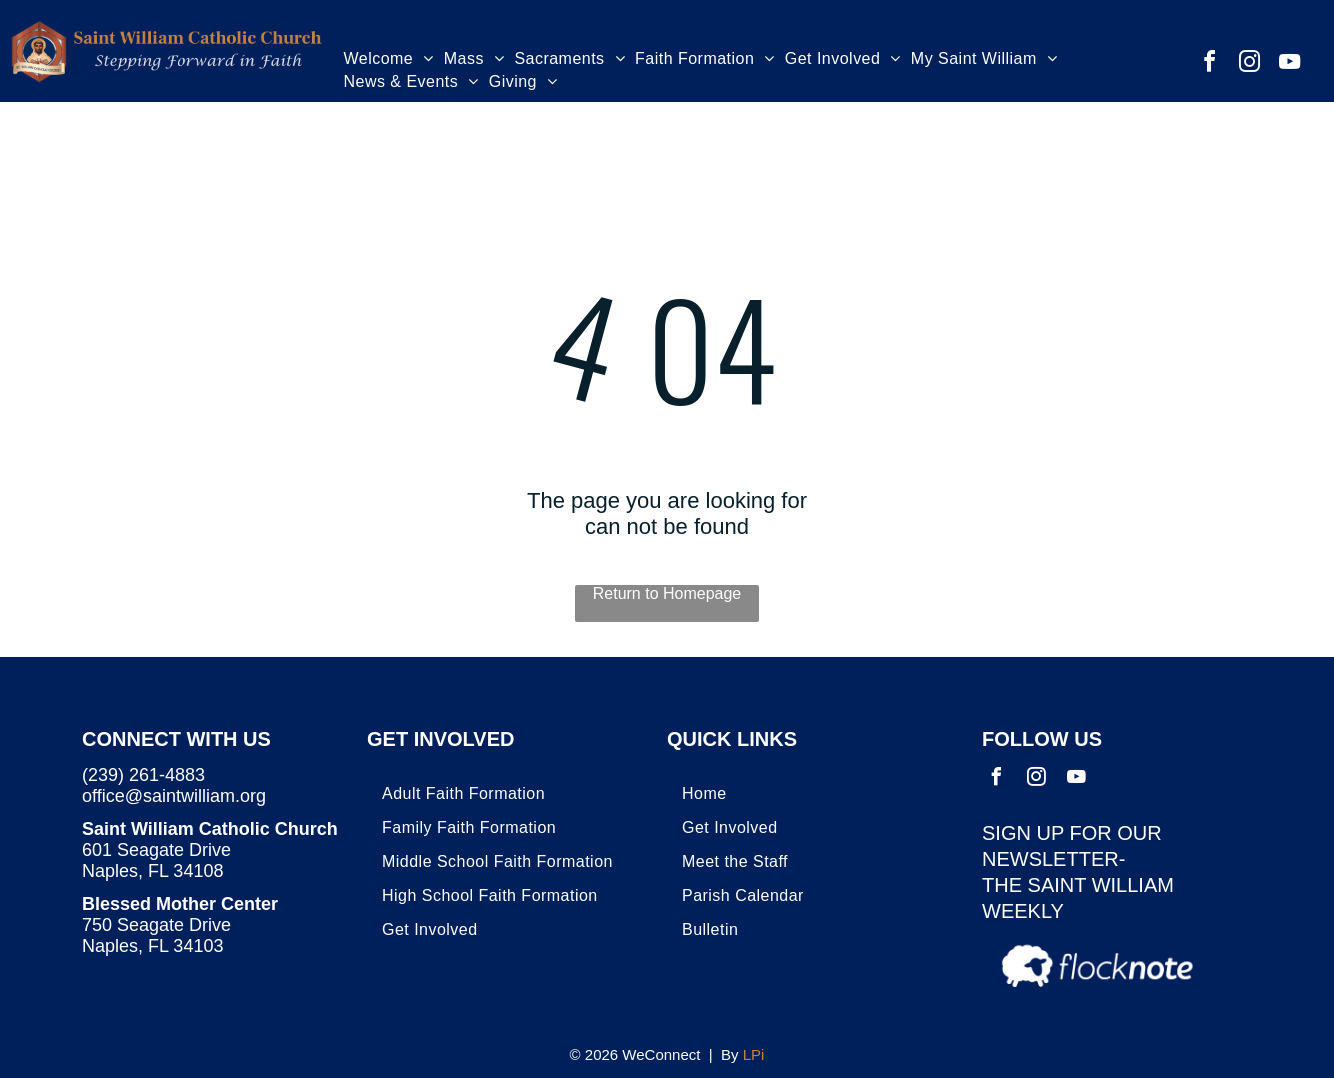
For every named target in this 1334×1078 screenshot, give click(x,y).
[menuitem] (389, 61)
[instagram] (1249, 64)
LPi (754, 1054)
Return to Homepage (667, 593)
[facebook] (1209, 64)
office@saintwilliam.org (174, 796)
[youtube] (1289, 64)
